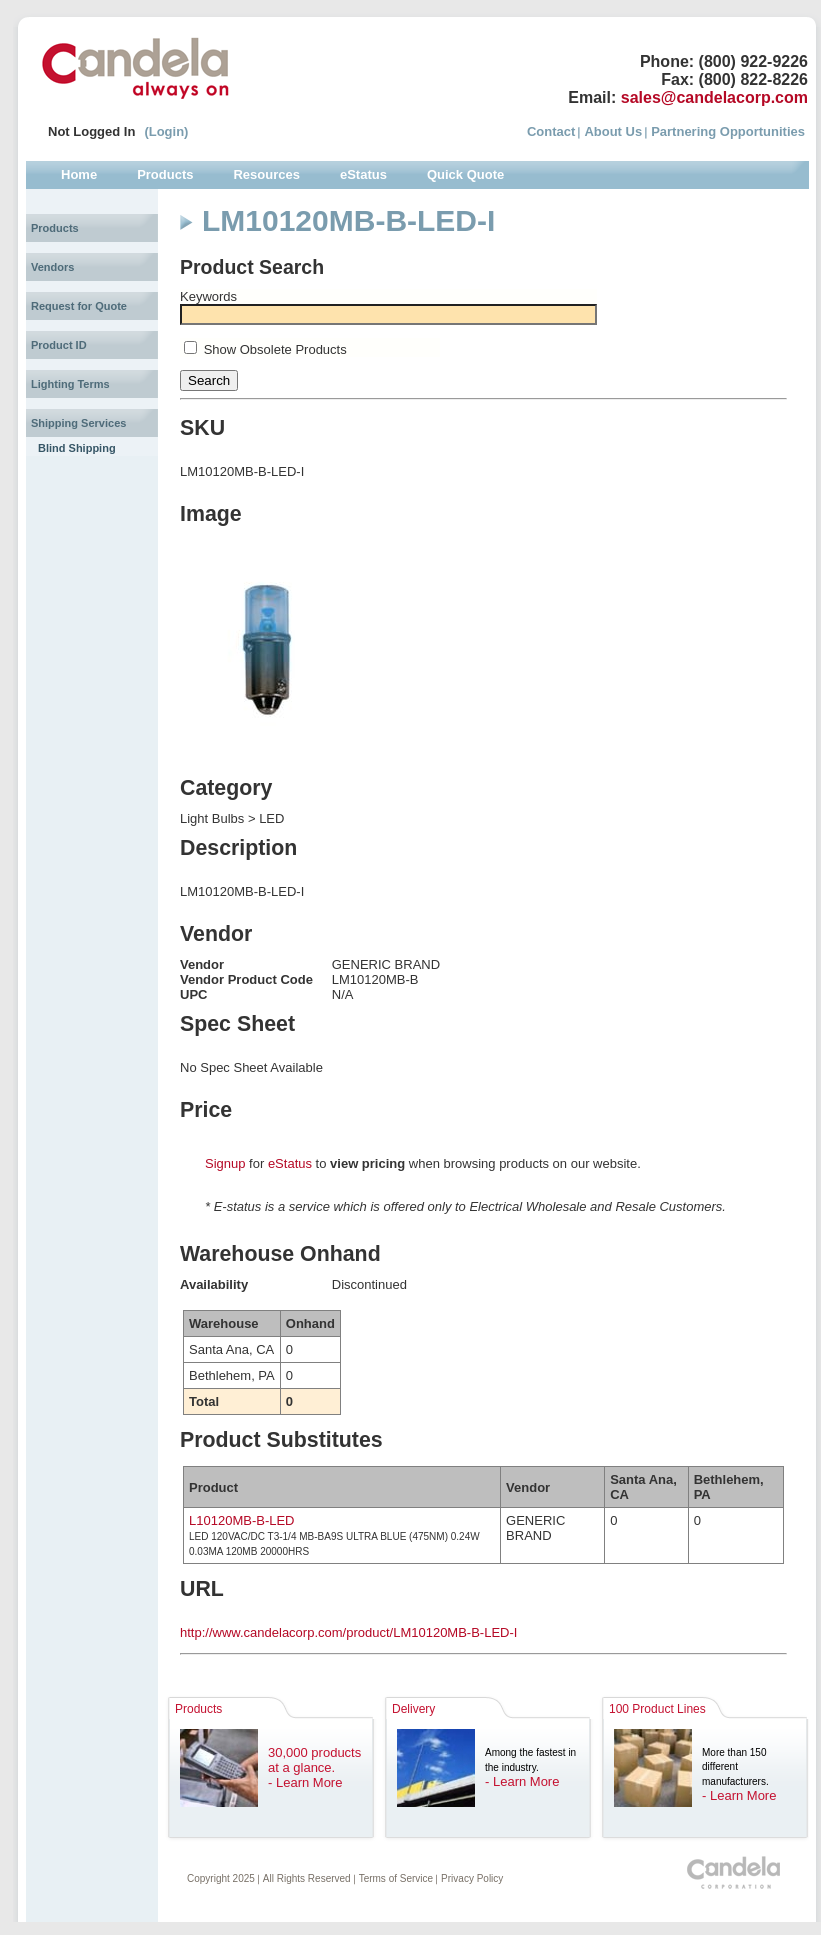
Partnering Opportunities (728, 131)
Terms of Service (396, 1878)
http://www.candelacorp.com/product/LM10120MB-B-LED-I (348, 1632)
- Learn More (305, 1782)
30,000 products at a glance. (314, 1760)
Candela (135, 68)
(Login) (166, 131)
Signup (225, 1163)
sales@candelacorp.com (714, 97)
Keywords (208, 296)
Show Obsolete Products (275, 349)
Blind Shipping (77, 448)
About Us (613, 131)
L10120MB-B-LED (242, 1520)
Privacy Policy (472, 1878)
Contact (551, 131)
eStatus (290, 1163)
